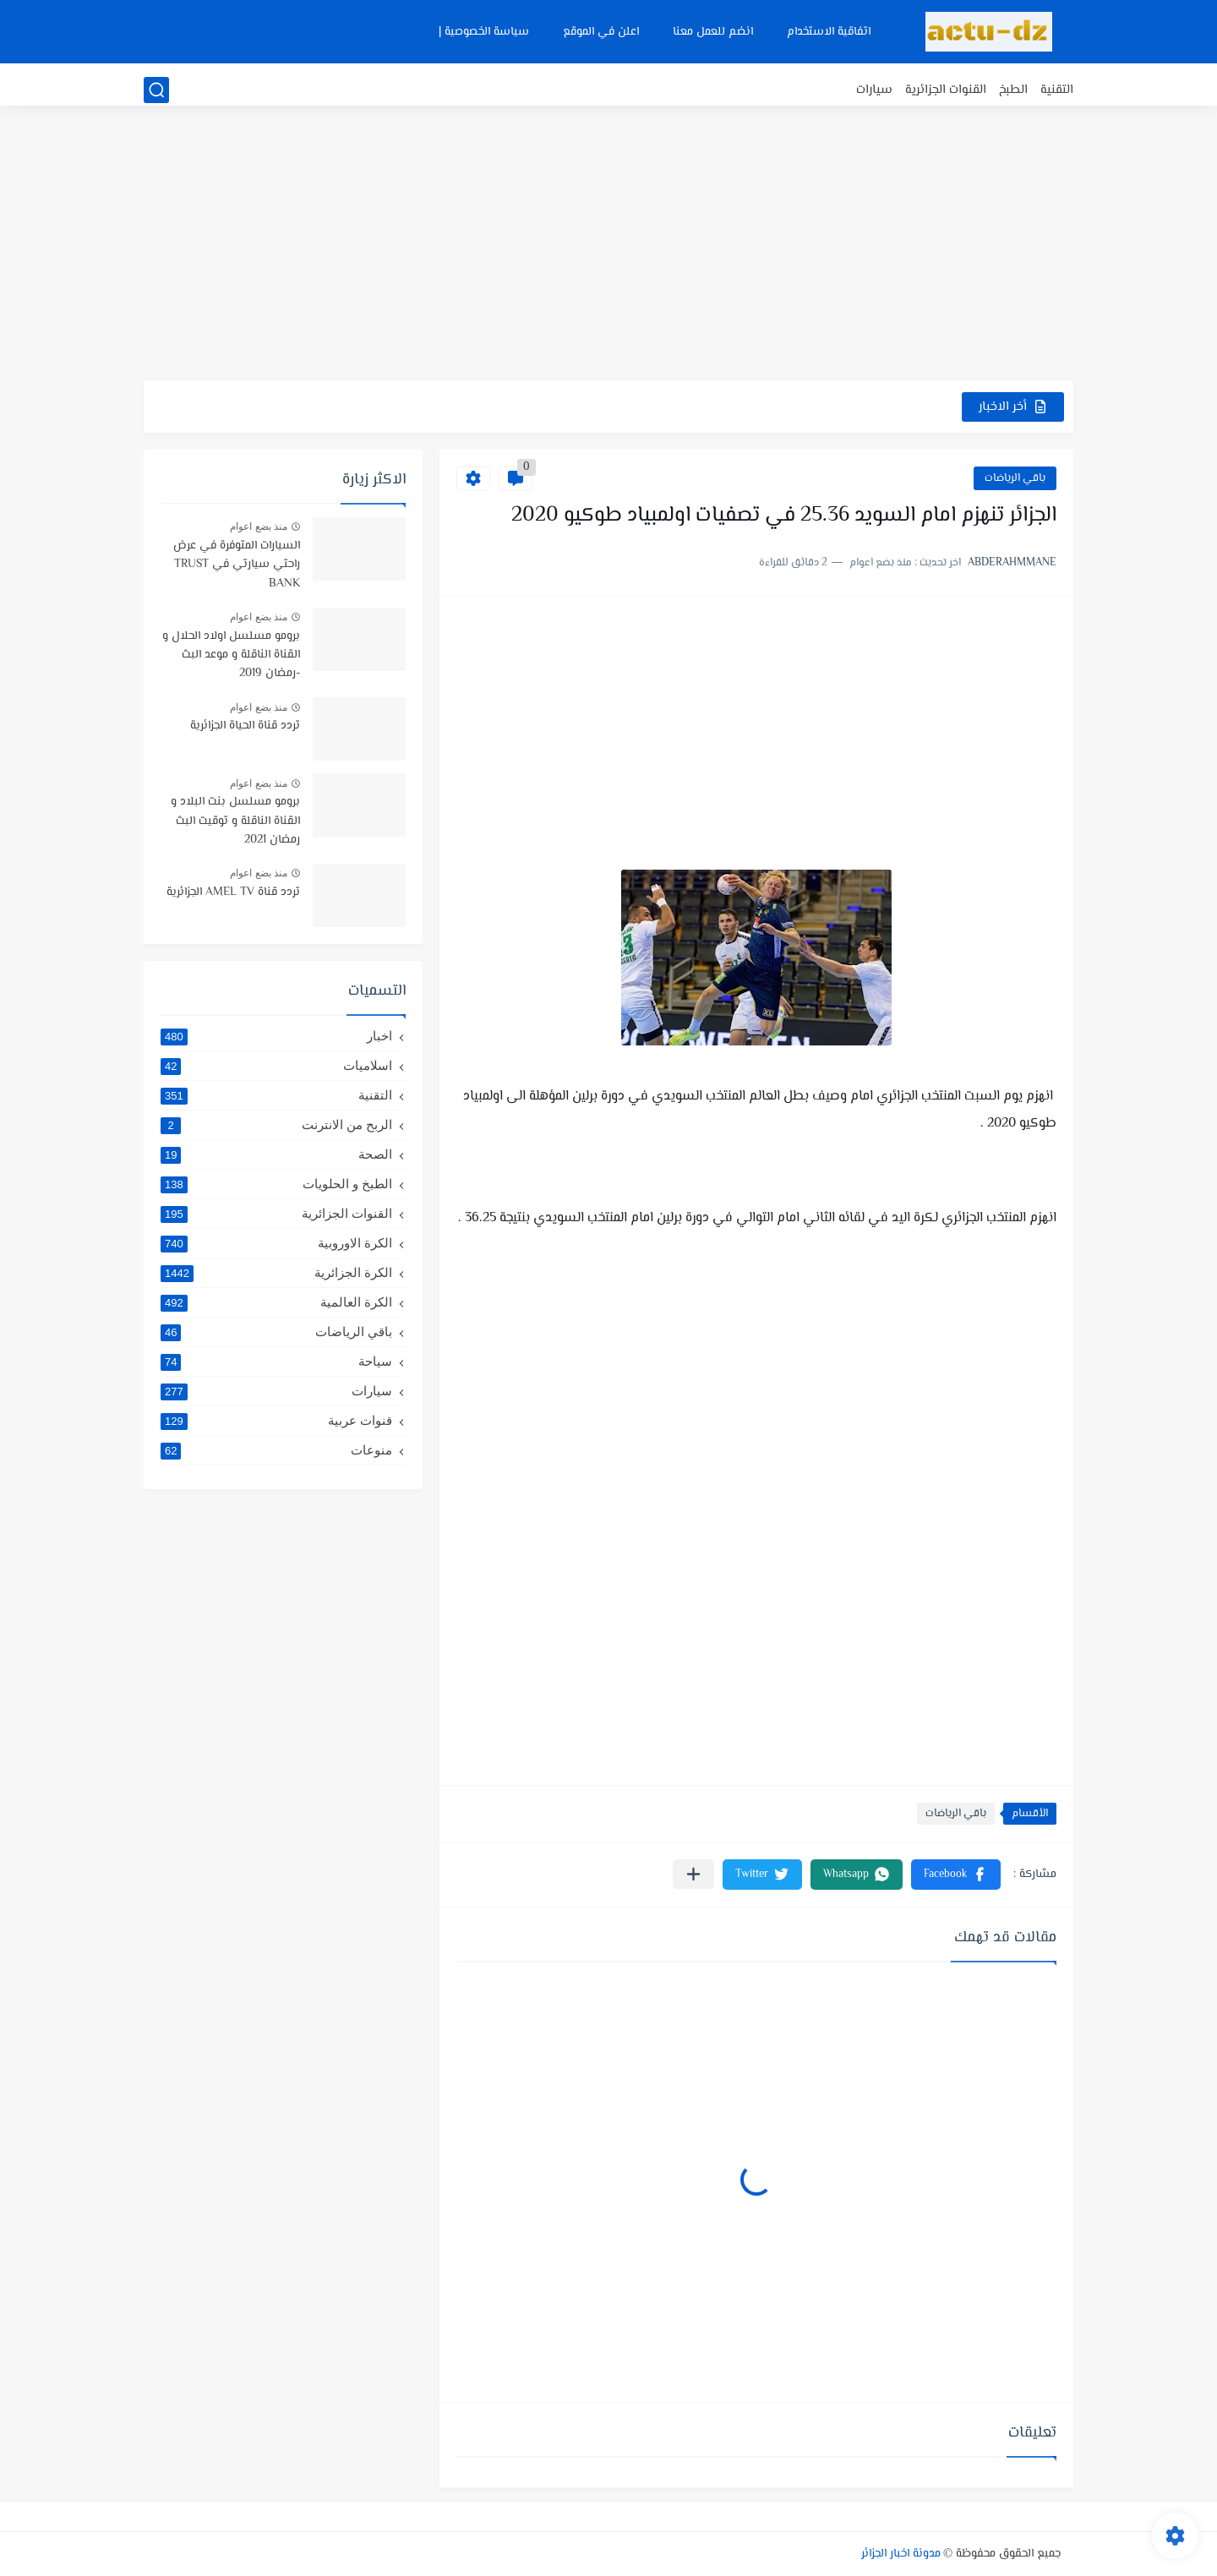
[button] (956, 1874)
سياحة (276, 1361)
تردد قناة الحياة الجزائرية (245, 726)
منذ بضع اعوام (258, 526)
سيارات (874, 90)
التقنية (1056, 90)
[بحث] (156, 90)
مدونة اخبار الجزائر (901, 2554)
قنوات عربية (276, 1420)
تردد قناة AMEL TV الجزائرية (233, 892)
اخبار (276, 1036)
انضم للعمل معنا (713, 32)
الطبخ (1013, 90)
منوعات (276, 1450)
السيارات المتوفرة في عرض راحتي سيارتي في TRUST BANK (236, 565)
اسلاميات (276, 1065)
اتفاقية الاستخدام (828, 32)
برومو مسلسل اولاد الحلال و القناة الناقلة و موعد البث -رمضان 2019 (231, 655)
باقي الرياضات (1015, 478)
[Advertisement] (608, 249)
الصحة (276, 1154)
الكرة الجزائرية (276, 1272)
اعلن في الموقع (601, 32)
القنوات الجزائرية (945, 90)
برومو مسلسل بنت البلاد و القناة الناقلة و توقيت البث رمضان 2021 (235, 821)
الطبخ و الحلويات (276, 1184)
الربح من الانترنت (276, 1124)
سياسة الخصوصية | (484, 32)
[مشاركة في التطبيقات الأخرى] (693, 1874)
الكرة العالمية (276, 1302)
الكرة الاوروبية (276, 1243)
